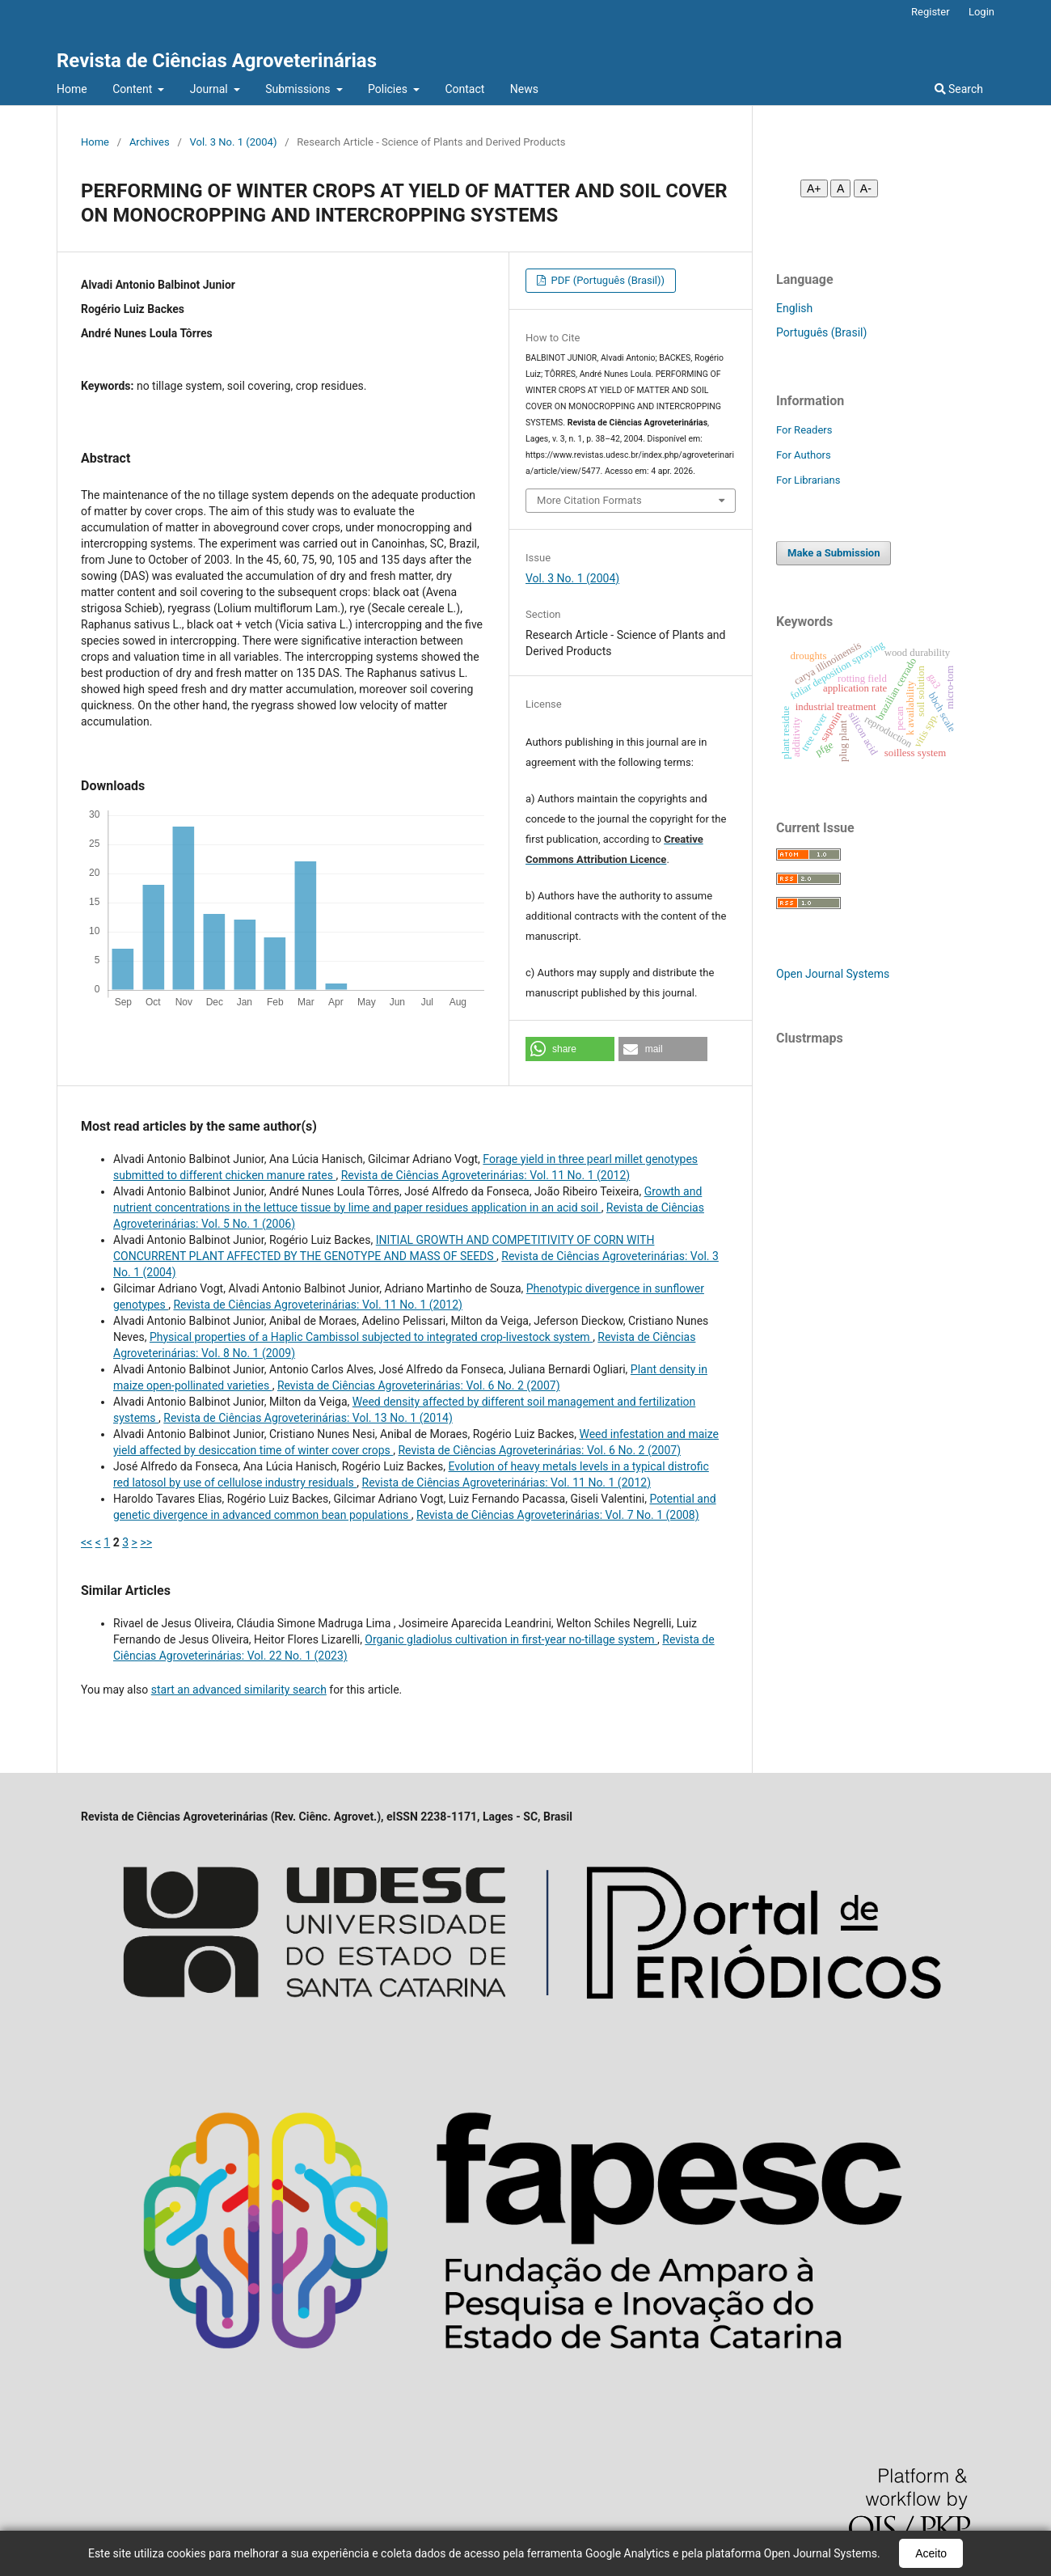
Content (133, 88)
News (524, 88)
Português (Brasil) (821, 332)
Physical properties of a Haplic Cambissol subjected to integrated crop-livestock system (371, 1336)
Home (72, 88)
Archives (149, 142)
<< (86, 1542)
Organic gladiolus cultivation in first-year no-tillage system (511, 1639)
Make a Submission (833, 553)
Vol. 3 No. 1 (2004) (233, 142)
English (794, 308)
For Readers (804, 430)
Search (959, 88)
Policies (389, 88)
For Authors (803, 455)
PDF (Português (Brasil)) (606, 280)
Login (981, 12)
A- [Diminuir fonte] (866, 188)
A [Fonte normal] (840, 188)
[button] (570, 1049)
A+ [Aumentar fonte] (814, 188)
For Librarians (808, 480)
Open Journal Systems (832, 973)
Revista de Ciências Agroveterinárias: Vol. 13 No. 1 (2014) (307, 1417)
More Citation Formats (589, 500)
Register (930, 12)
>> (146, 1542)
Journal (210, 88)
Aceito (931, 2553)
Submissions (299, 88)
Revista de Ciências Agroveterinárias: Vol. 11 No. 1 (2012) (485, 1175)
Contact (464, 88)
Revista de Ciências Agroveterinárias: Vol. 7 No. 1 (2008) (557, 1514)
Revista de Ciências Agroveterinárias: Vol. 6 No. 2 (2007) (418, 1385)
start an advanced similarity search (239, 1689)
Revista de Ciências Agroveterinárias (217, 60)
